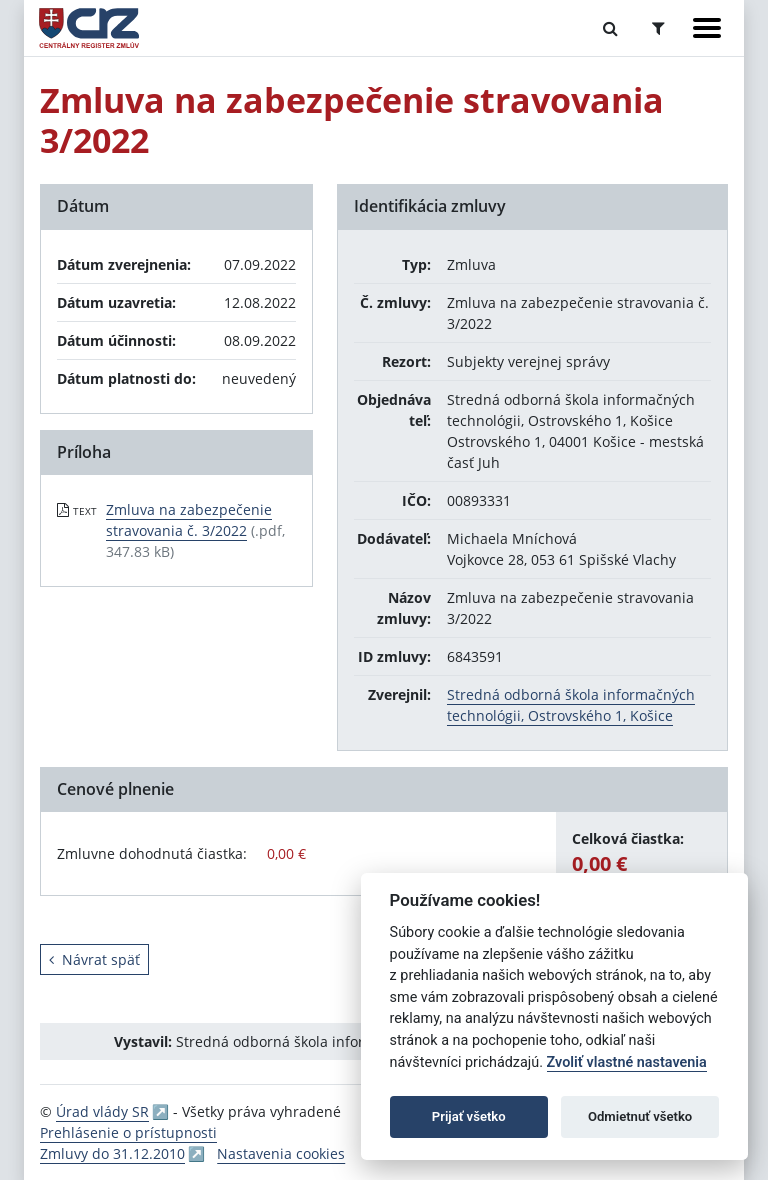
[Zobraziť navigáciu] (707, 28)
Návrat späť (94, 959)
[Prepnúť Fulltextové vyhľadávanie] (610, 28)
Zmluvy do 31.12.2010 (112, 1153)
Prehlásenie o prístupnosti (128, 1132)
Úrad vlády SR (102, 1111)
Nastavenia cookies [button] (281, 1153)
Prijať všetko (469, 1116)
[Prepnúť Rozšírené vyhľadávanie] (658, 28)
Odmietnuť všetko (640, 1116)
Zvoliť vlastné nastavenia (627, 1062)
